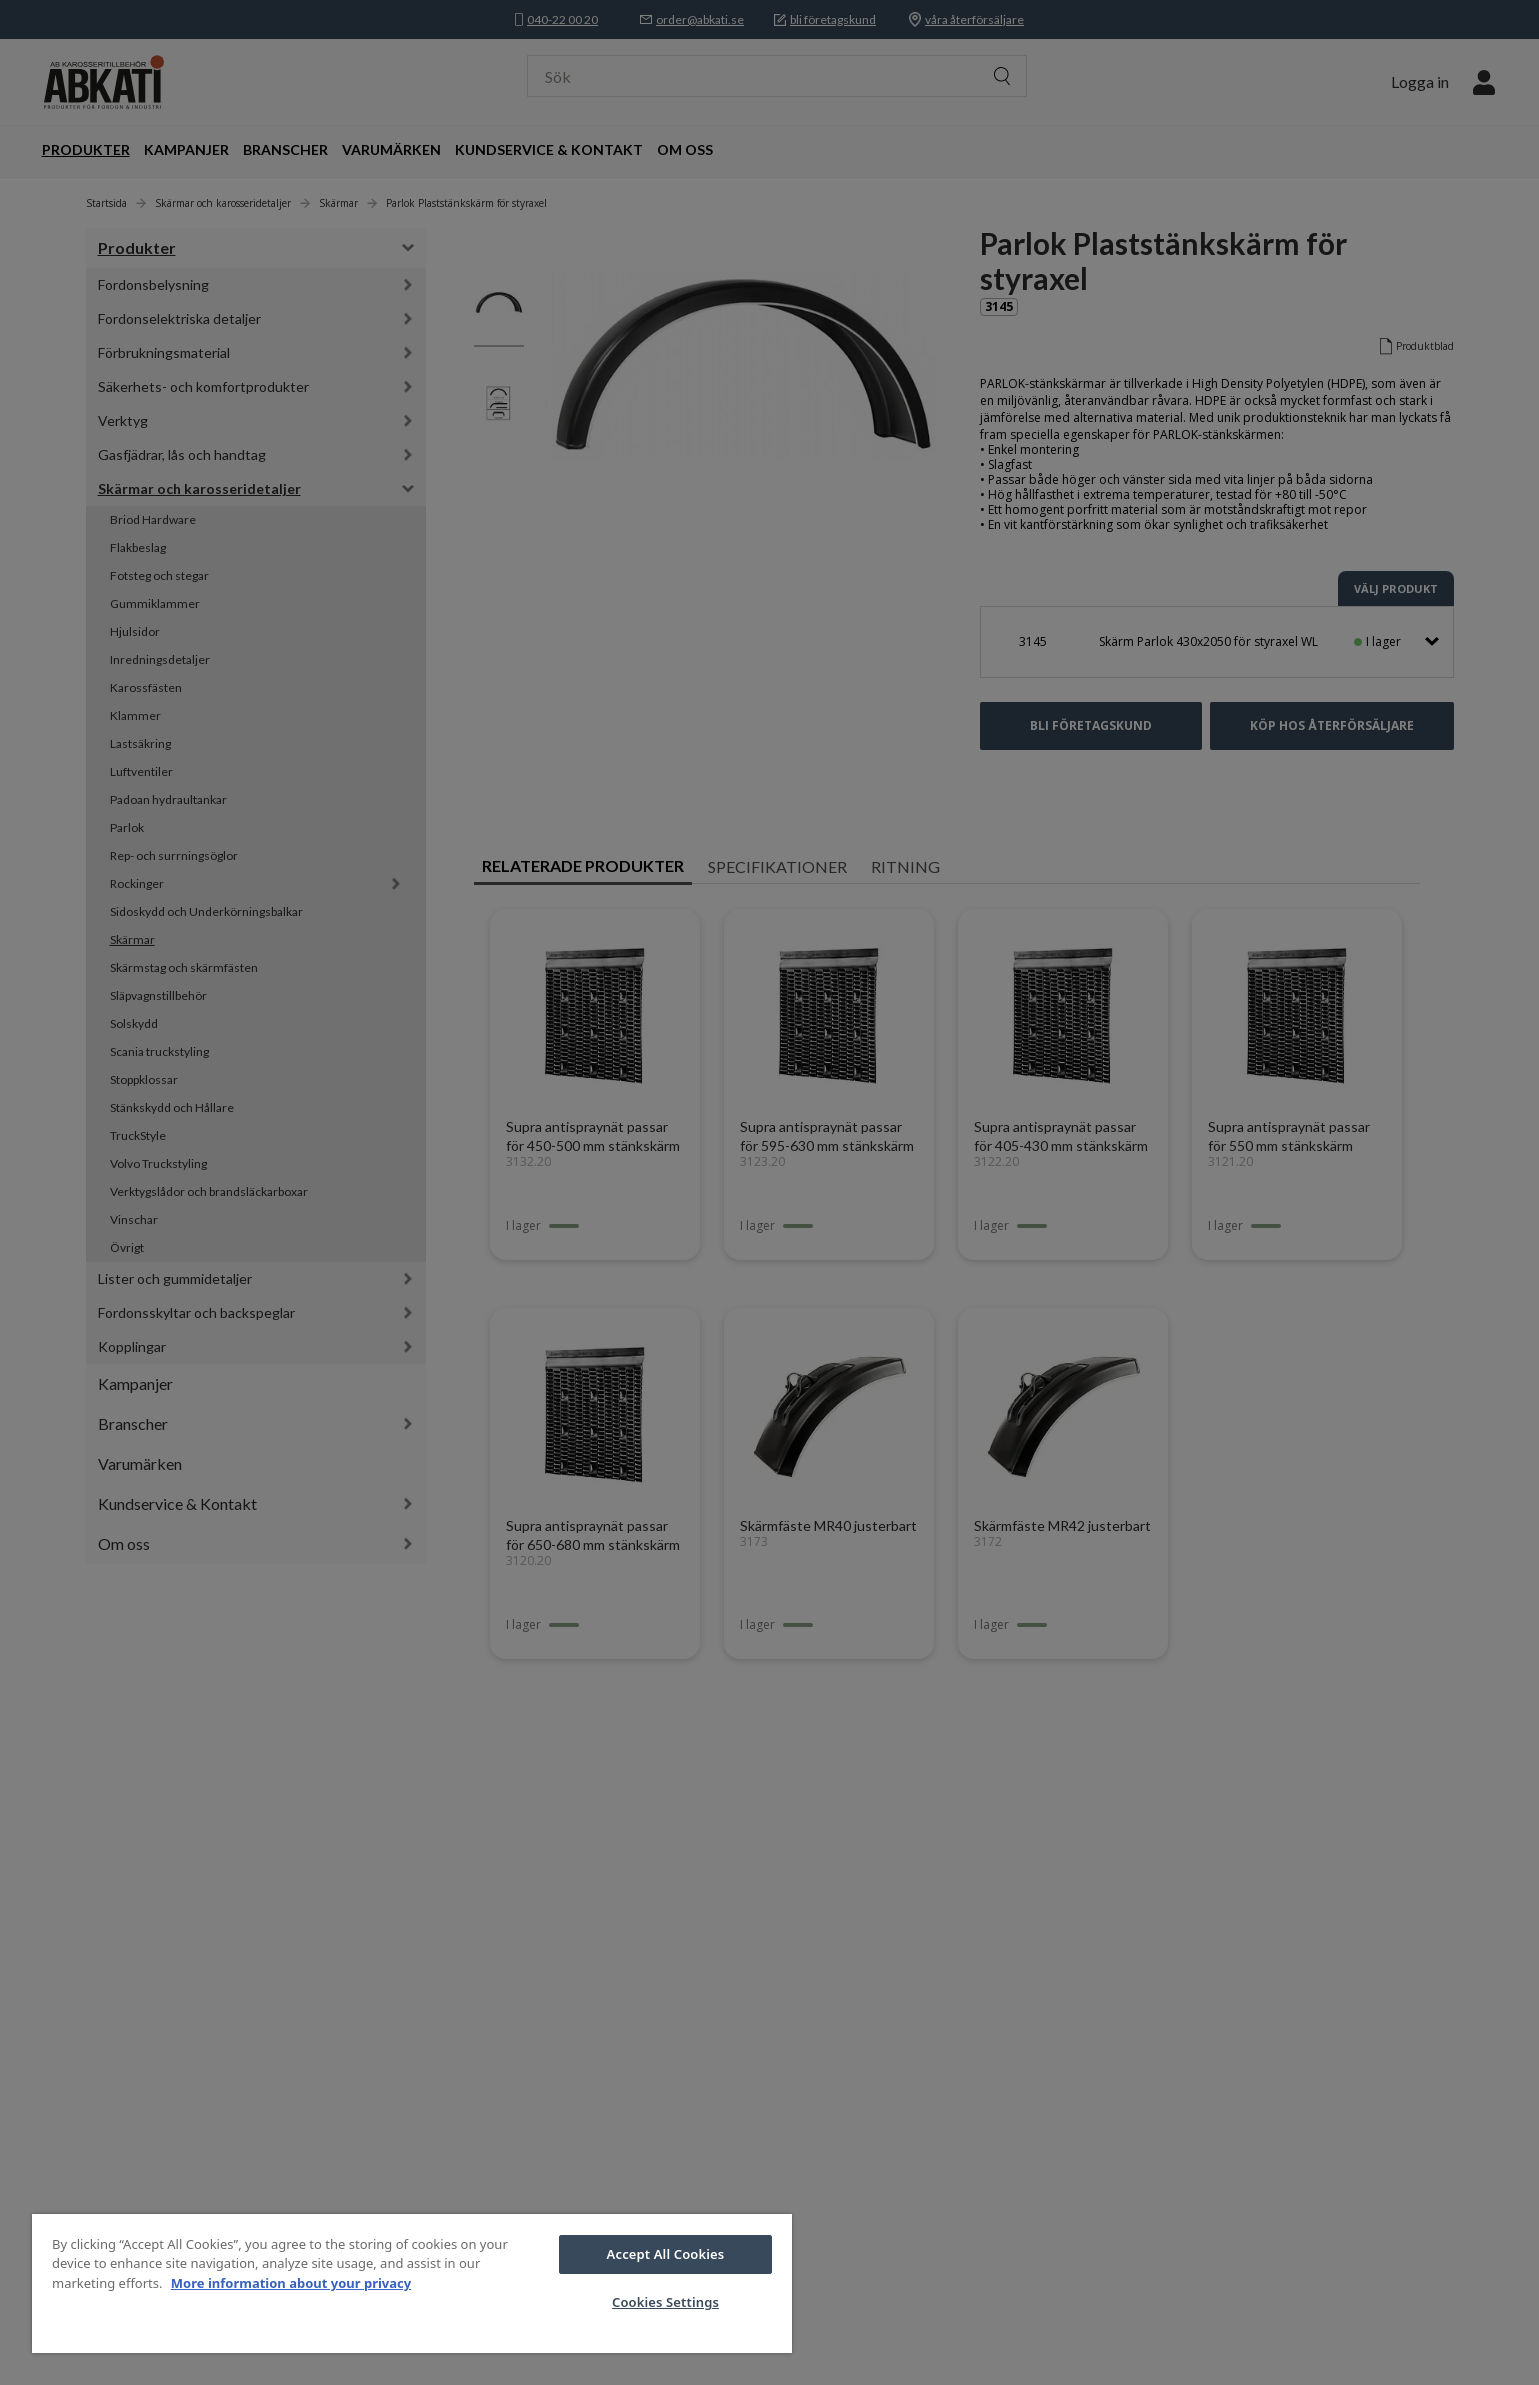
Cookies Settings (665, 2302)
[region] (412, 2283)
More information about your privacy (291, 2283)
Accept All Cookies (666, 2254)
